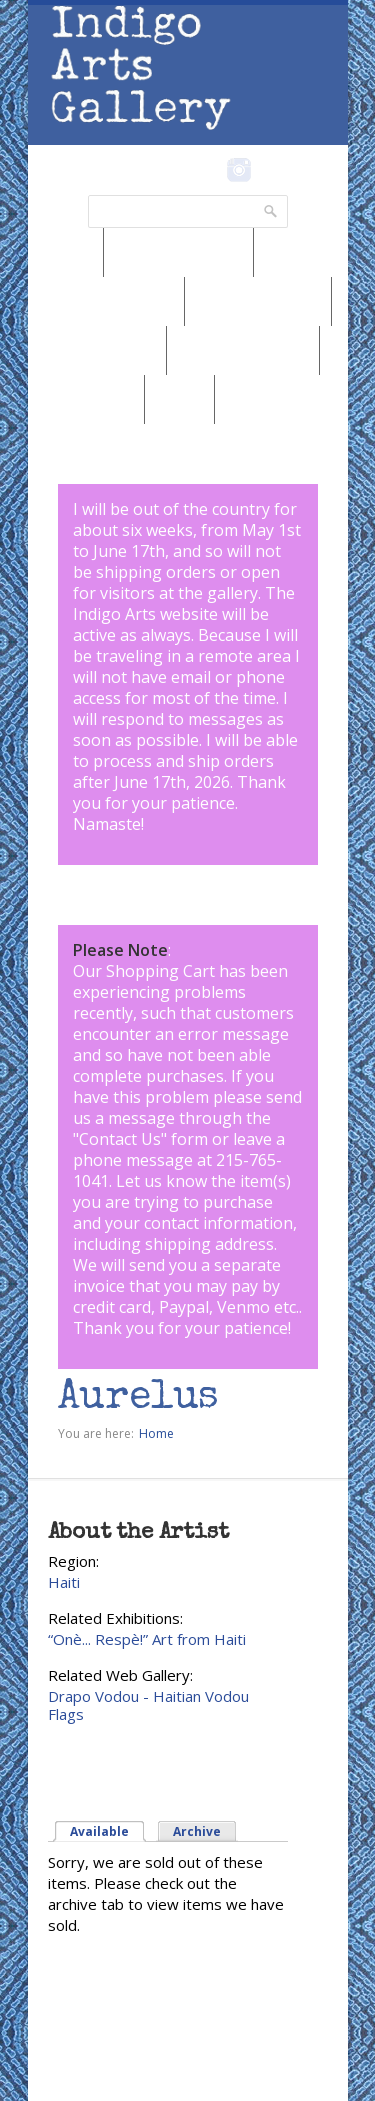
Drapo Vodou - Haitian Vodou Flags (148, 1705)
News (66, 252)
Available (99, 1831)
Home (156, 1433)
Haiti (64, 1582)
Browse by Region (178, 252)
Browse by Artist (97, 350)
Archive (197, 1831)
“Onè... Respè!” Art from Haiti (147, 1639)
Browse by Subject (243, 350)
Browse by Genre (258, 301)
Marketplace (86, 399)
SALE (179, 399)
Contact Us (120, 1139)
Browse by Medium (106, 301)
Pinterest (270, 170)
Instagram (239, 170)
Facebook (212, 170)
